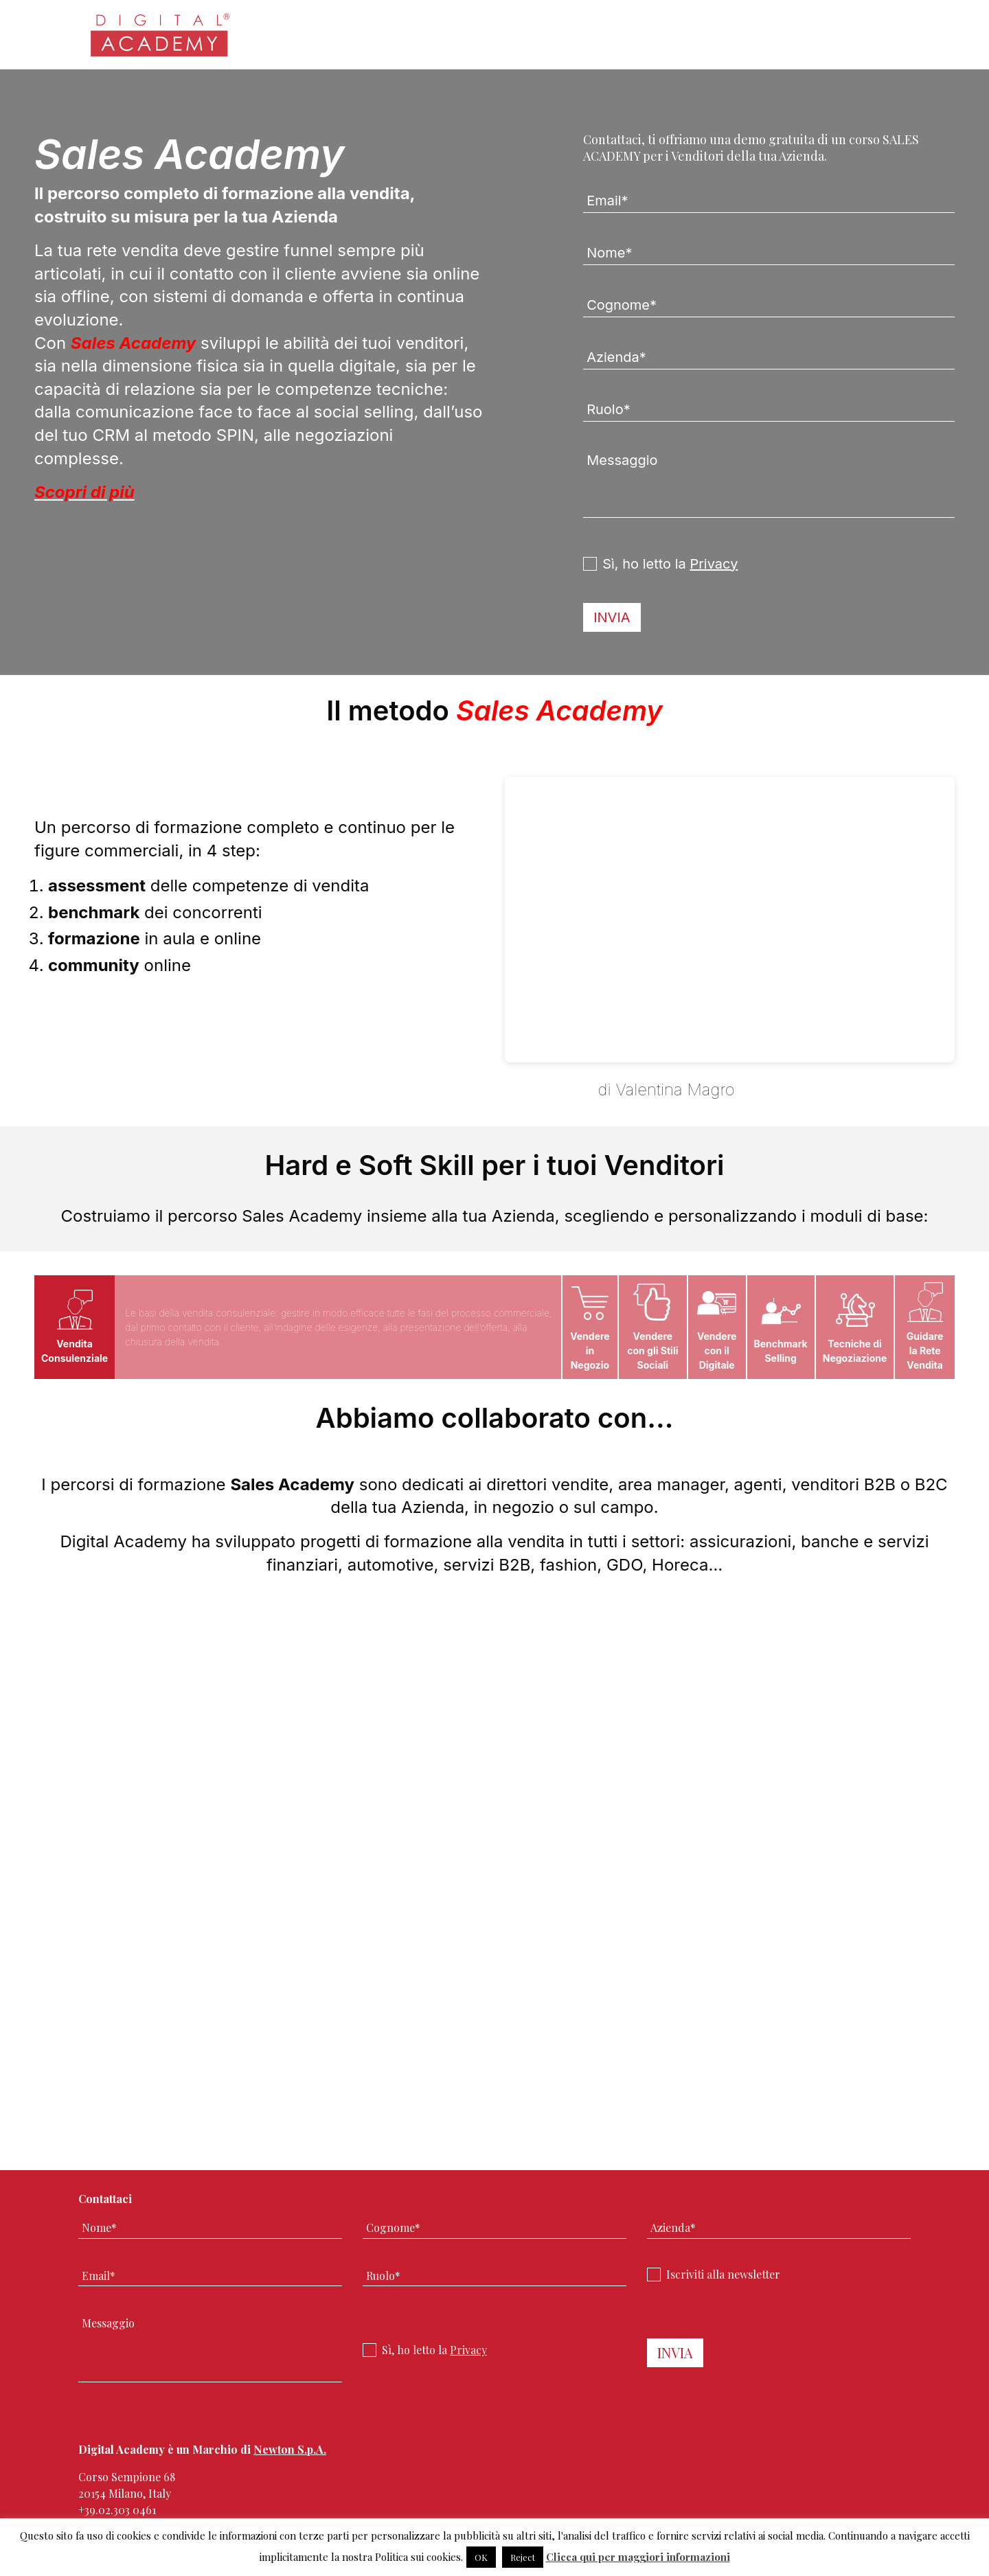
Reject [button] (522, 2557)
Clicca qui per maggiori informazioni (638, 2557)
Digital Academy (161, 40)
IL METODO (549, 1089)
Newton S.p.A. (289, 2449)
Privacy (714, 564)
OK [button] (481, 2557)
